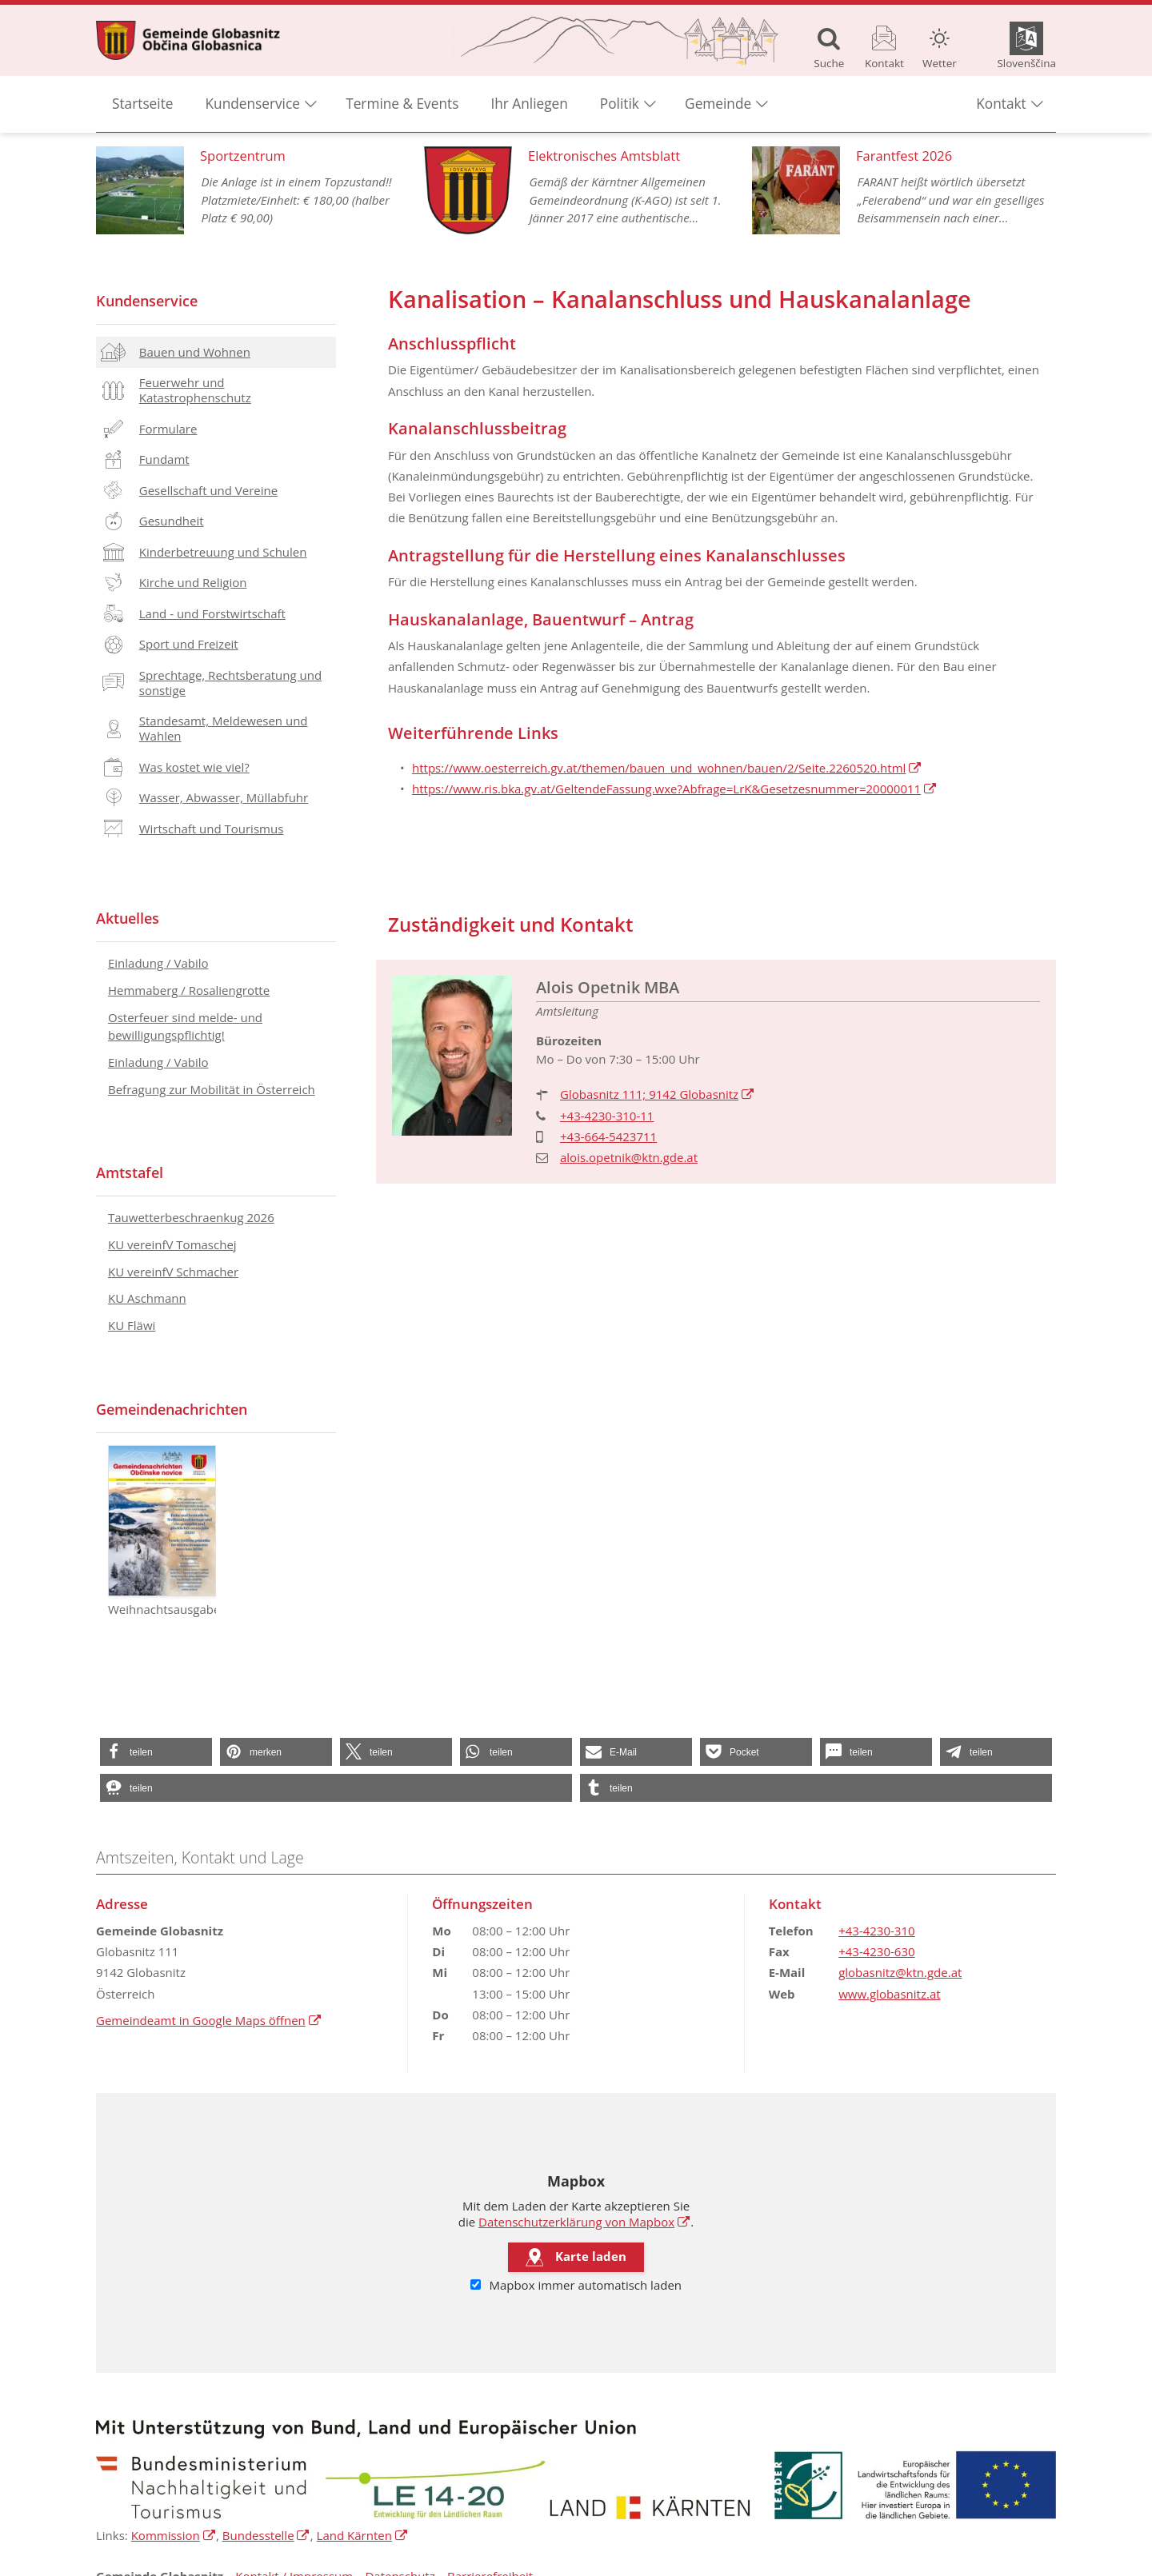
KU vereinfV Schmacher (173, 1272)
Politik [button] (619, 104)
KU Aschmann (147, 1298)
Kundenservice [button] (253, 104)
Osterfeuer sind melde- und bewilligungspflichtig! (185, 1026)
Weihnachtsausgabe (162, 1531)
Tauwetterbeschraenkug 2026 (191, 1217)
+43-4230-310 (876, 1931)
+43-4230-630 (876, 1951)
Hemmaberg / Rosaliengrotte (189, 990)
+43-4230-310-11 (607, 1116)
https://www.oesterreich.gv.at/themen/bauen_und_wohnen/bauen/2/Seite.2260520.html (667, 768)
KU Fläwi (131, 1325)
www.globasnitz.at (889, 1994)
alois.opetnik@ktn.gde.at (629, 1157)
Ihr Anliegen (528, 104)
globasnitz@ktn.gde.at (900, 1972)
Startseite (143, 104)
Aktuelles (127, 918)
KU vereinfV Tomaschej (172, 1244)
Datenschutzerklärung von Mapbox (584, 2222)
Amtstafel (129, 1172)
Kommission (173, 2535)
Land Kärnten (363, 2535)
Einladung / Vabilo (158, 963)
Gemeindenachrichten (171, 1409)
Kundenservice (147, 300)
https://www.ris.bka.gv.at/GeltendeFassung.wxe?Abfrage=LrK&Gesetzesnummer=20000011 (674, 789)
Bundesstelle (266, 2535)
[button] (156, 1752)
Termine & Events (402, 104)
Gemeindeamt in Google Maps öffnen (209, 2020)
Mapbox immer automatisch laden (576, 2285)
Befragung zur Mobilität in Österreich (211, 1089)
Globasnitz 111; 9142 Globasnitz (657, 1094)
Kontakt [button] (1001, 104)
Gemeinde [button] (718, 104)
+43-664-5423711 (608, 1136)
